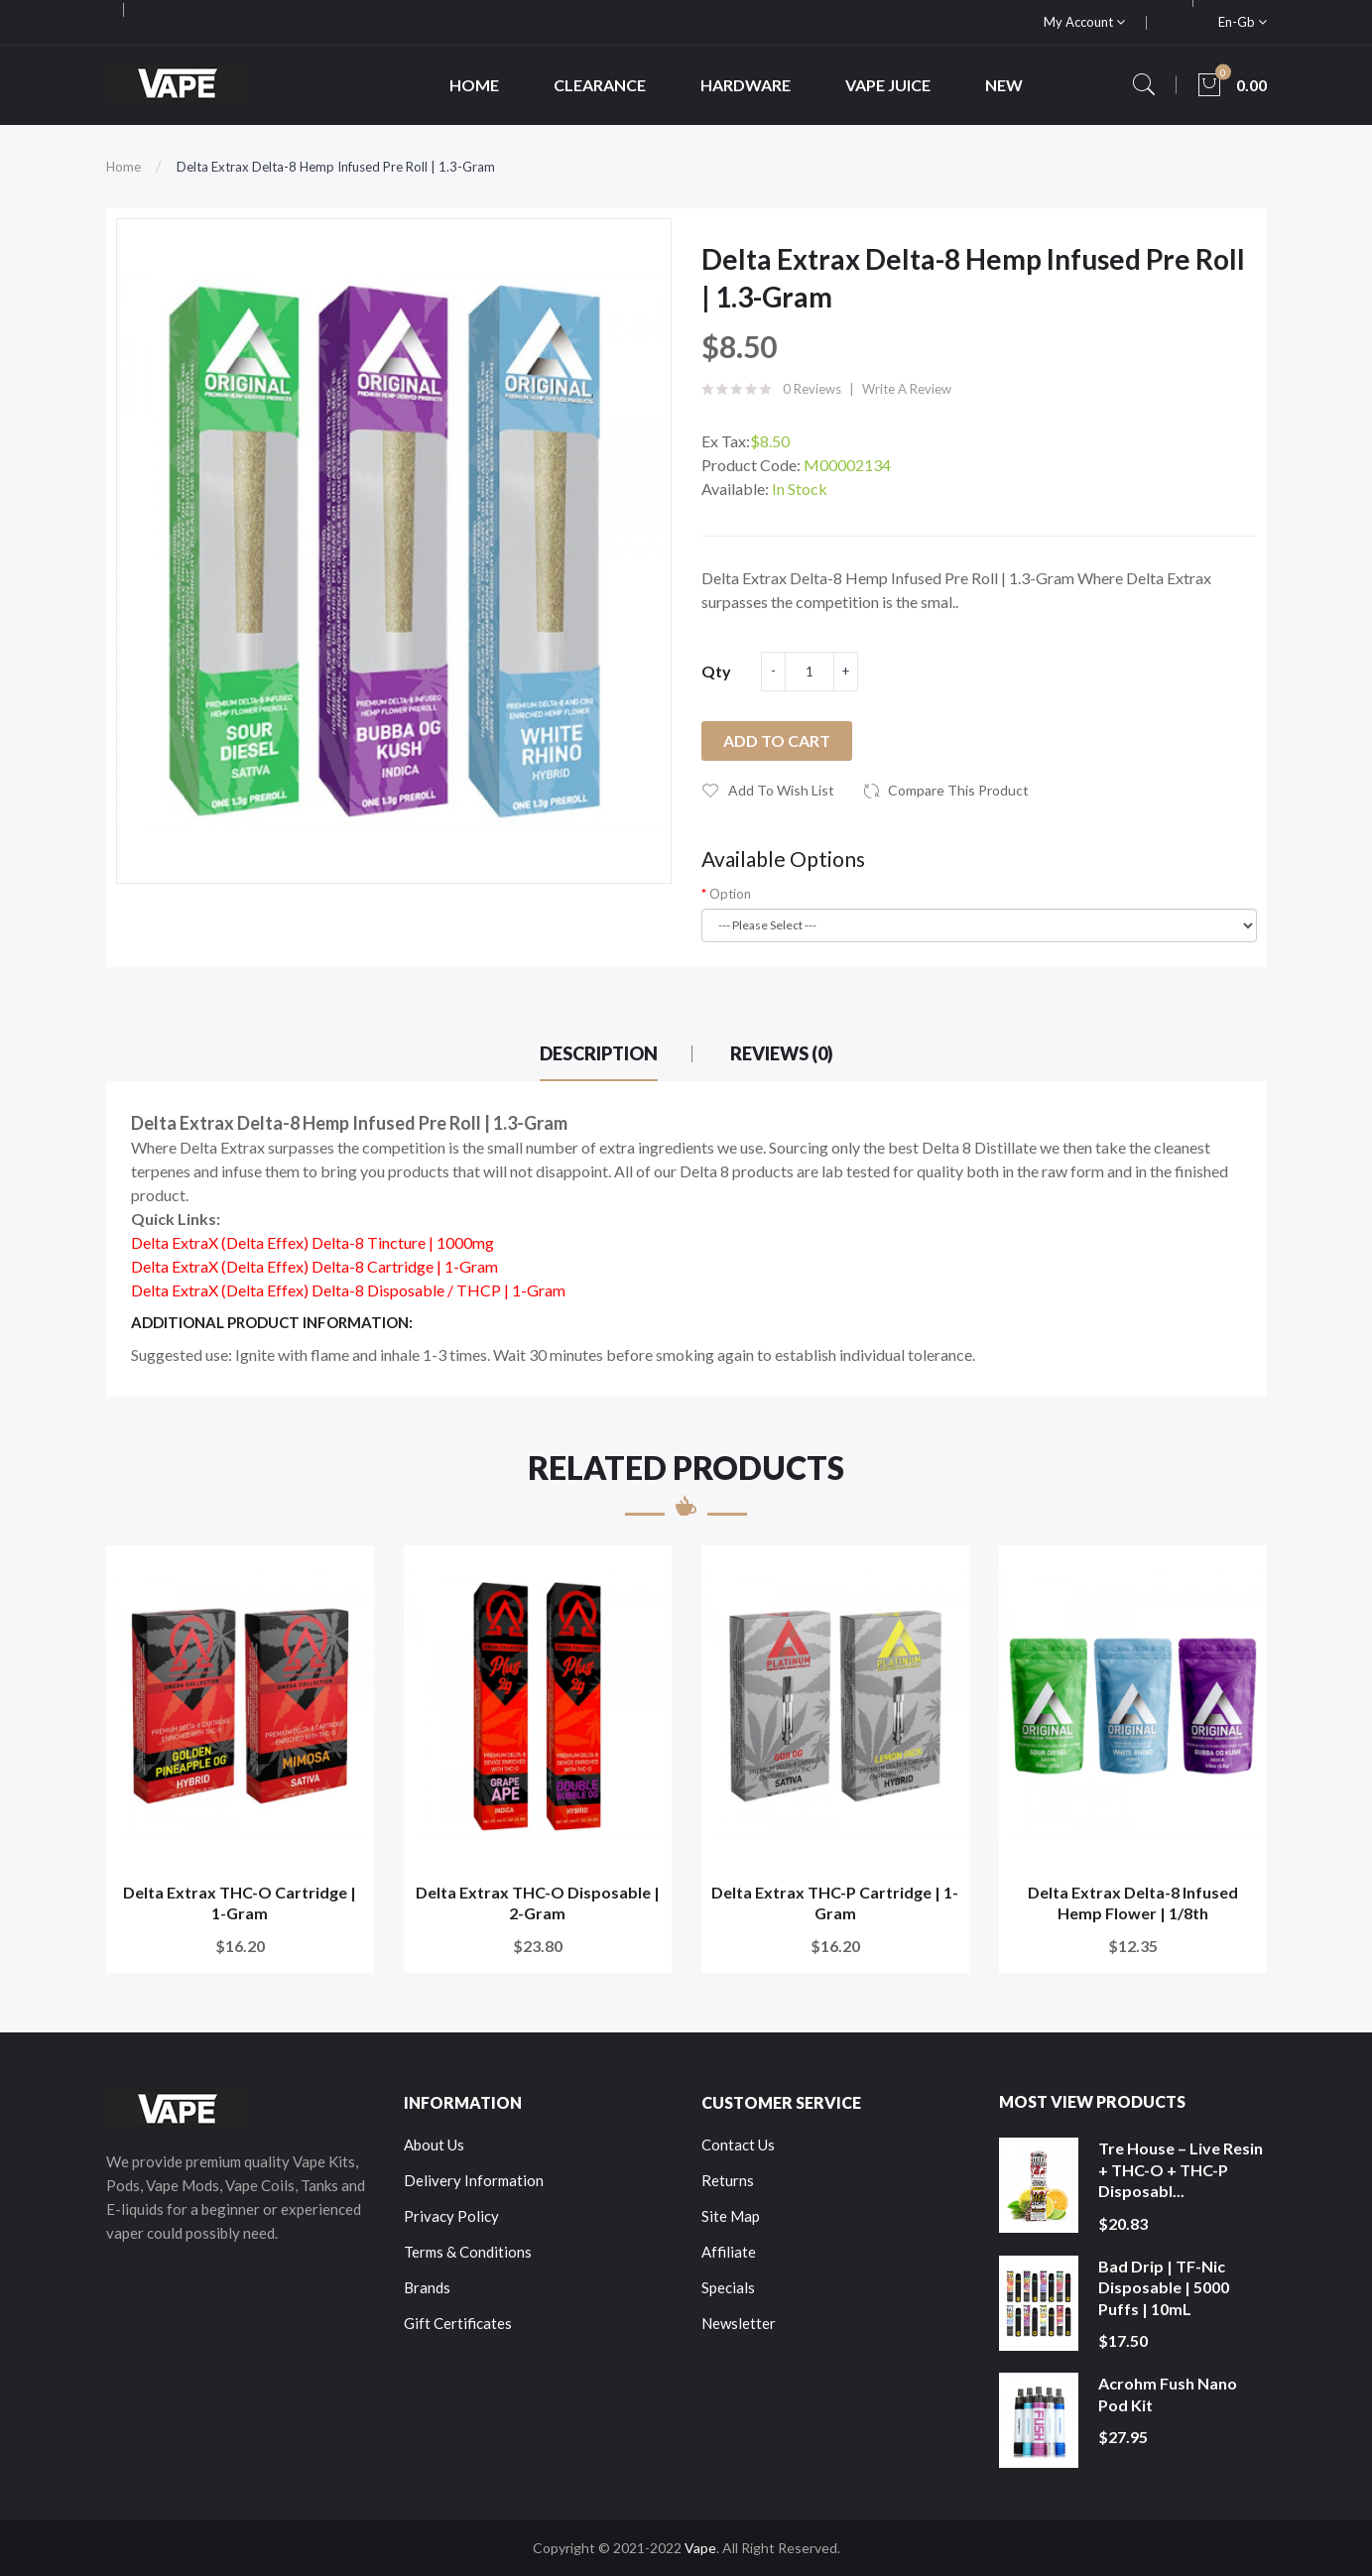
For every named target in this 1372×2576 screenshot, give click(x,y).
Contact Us (738, 2144)
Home (123, 167)
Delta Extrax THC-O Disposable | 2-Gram (538, 1903)
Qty (716, 671)
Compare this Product (958, 790)
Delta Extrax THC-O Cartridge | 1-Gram (239, 1903)
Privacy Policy (451, 2216)
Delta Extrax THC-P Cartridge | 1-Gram (834, 1903)
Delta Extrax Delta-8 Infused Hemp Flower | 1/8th (1133, 1903)
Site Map (730, 2216)
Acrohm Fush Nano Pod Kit (1167, 2394)
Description (599, 1053)
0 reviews (812, 389)
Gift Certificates (458, 2323)
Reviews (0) (781, 1053)
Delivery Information (474, 2180)
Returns (727, 2180)
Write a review (906, 389)
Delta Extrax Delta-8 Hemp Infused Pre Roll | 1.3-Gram (336, 167)
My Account (1084, 22)
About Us (434, 2144)
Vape (700, 2547)
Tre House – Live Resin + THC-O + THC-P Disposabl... (1180, 2169)
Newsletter (738, 2323)
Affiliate (728, 2252)
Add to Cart (776, 740)
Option (730, 894)
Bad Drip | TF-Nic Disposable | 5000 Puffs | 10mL (1163, 2287)
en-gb (1242, 22)
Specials (728, 2287)
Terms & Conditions (468, 2252)
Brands (427, 2287)
